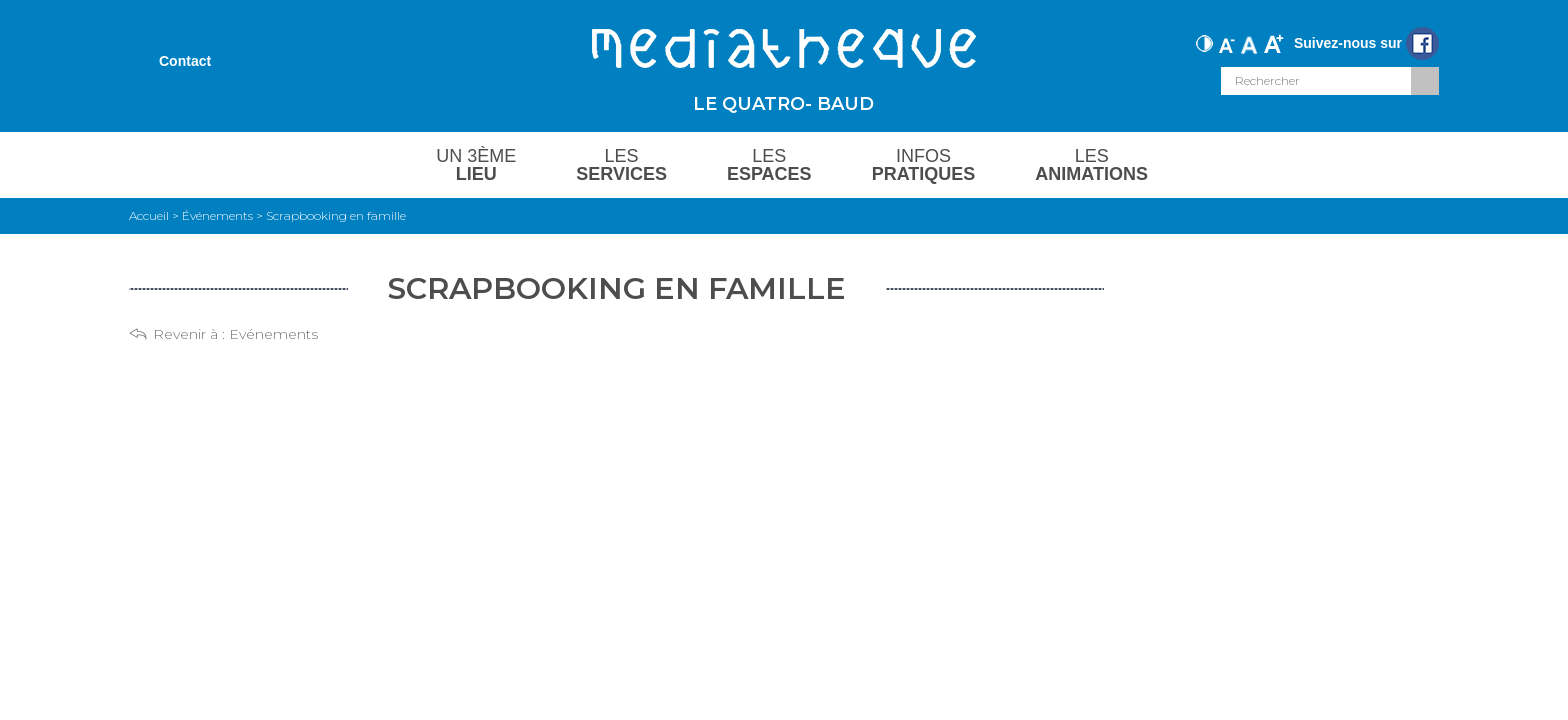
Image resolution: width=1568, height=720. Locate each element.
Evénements (273, 334)
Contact (185, 61)
